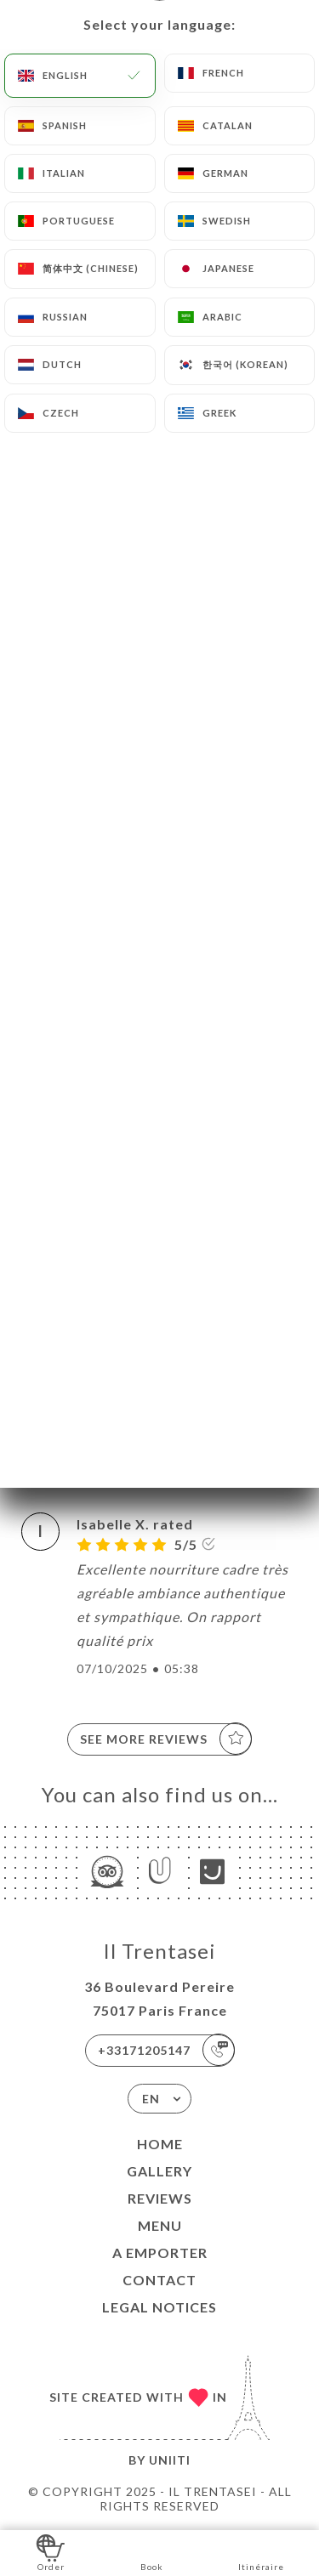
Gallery (159, 2171)
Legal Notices (159, 2307)
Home (160, 2144)
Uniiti (170, 2460)
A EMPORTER (160, 2252)
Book (152, 2552)
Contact (159, 2280)
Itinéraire (261, 2552)
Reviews (160, 2198)
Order (50, 2552)
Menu (160, 2225)
